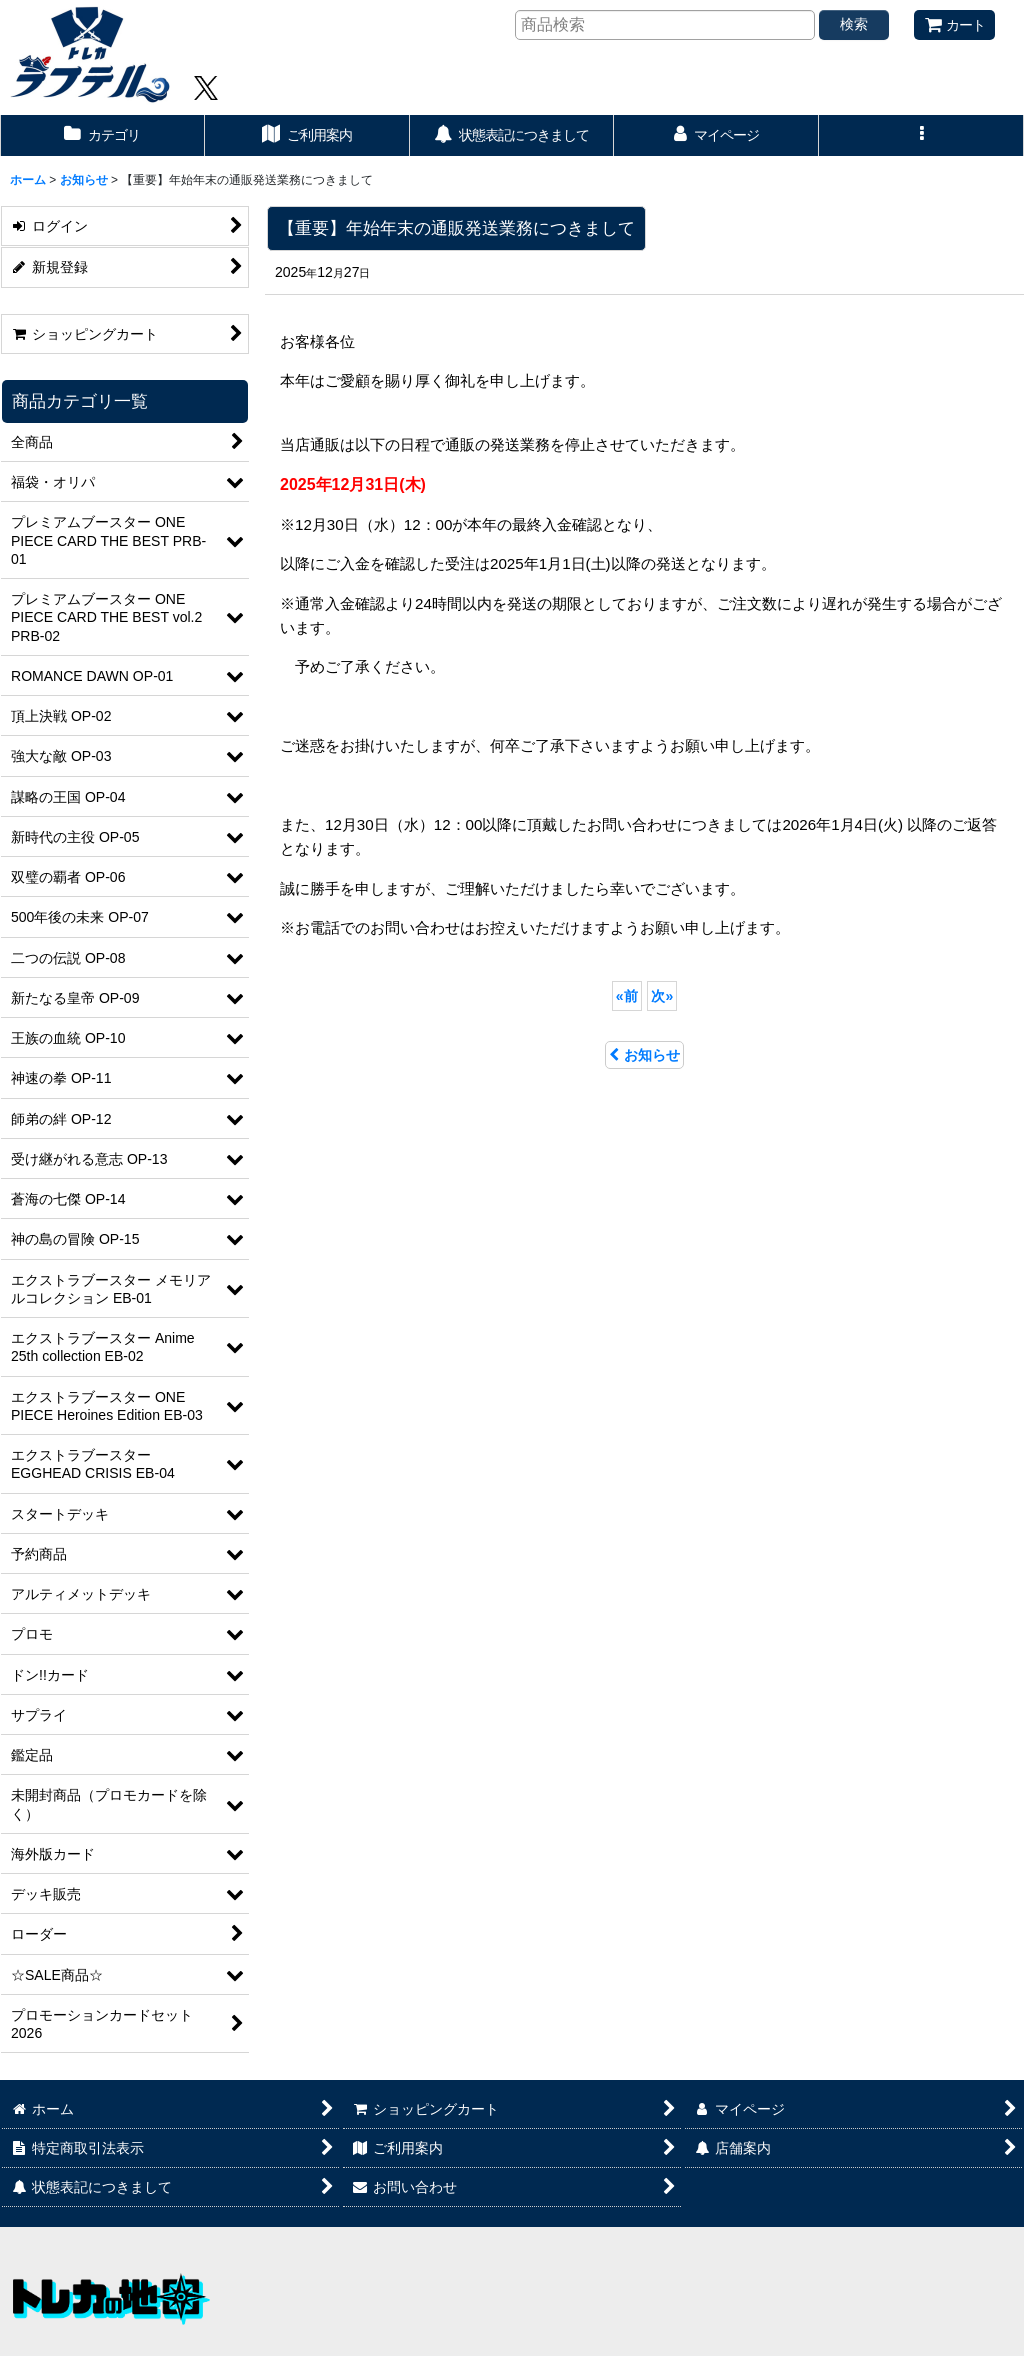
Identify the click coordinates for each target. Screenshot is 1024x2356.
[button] (921, 135)
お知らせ (644, 1055)
